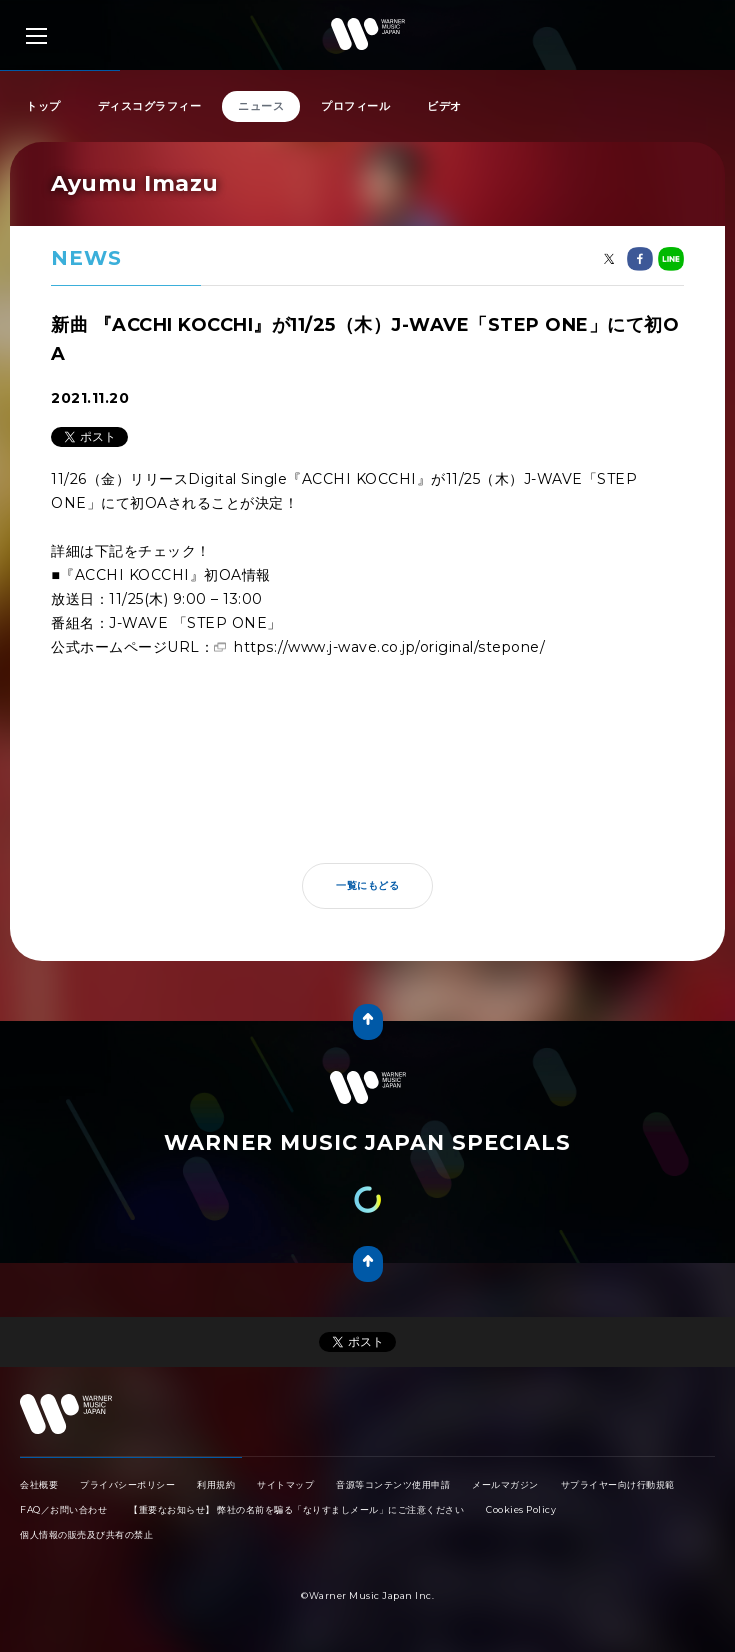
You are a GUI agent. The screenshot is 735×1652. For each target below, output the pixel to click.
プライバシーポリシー (127, 1484)
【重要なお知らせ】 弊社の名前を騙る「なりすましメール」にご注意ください (296, 1509)
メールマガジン (505, 1484)
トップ (43, 106)
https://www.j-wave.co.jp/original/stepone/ (389, 647)
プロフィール (355, 106)
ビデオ (444, 106)
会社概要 (39, 1484)
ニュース (261, 106)
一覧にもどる (367, 885)
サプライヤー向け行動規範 (618, 1484)
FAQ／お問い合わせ (63, 1509)
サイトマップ (285, 1484)
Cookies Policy (521, 1509)
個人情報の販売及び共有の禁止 (86, 1534)
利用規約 (216, 1484)
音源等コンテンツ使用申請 (393, 1484)
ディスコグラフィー (150, 106)
